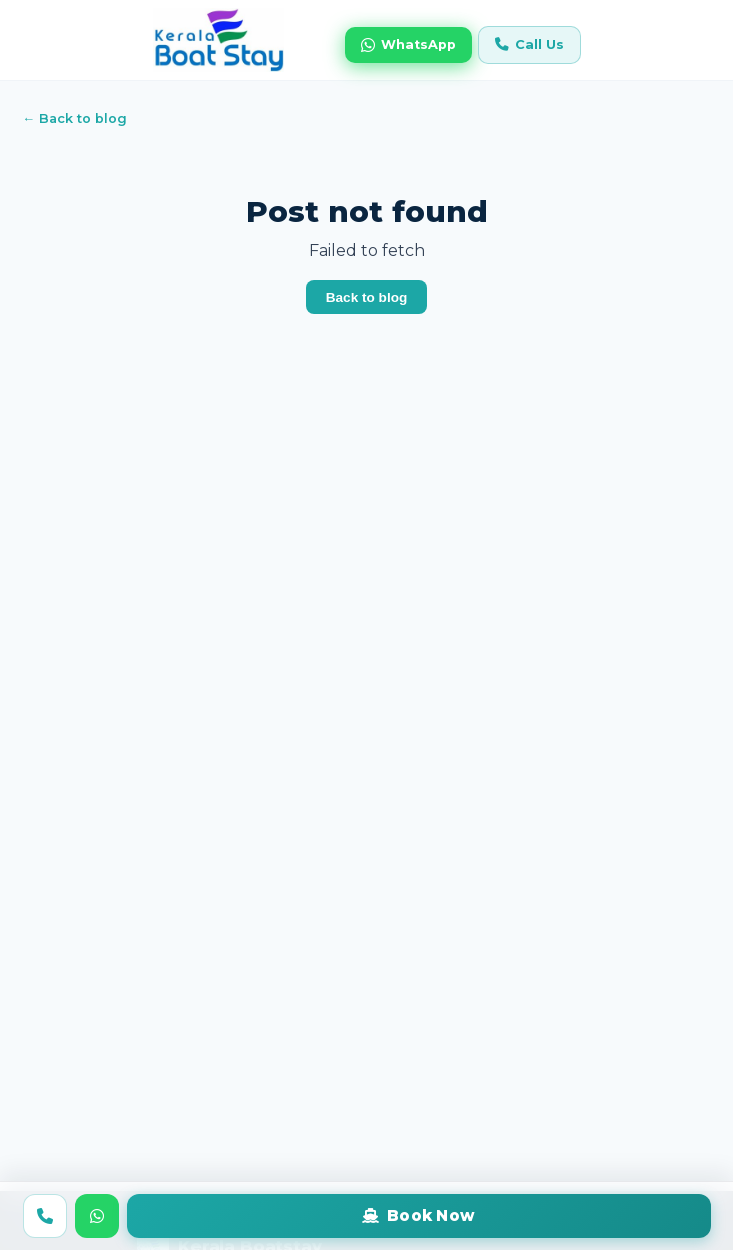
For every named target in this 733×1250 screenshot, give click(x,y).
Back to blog (367, 297)
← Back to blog (75, 118)
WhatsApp (408, 45)
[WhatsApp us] (97, 1216)
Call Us (529, 44)
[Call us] (45, 1216)
